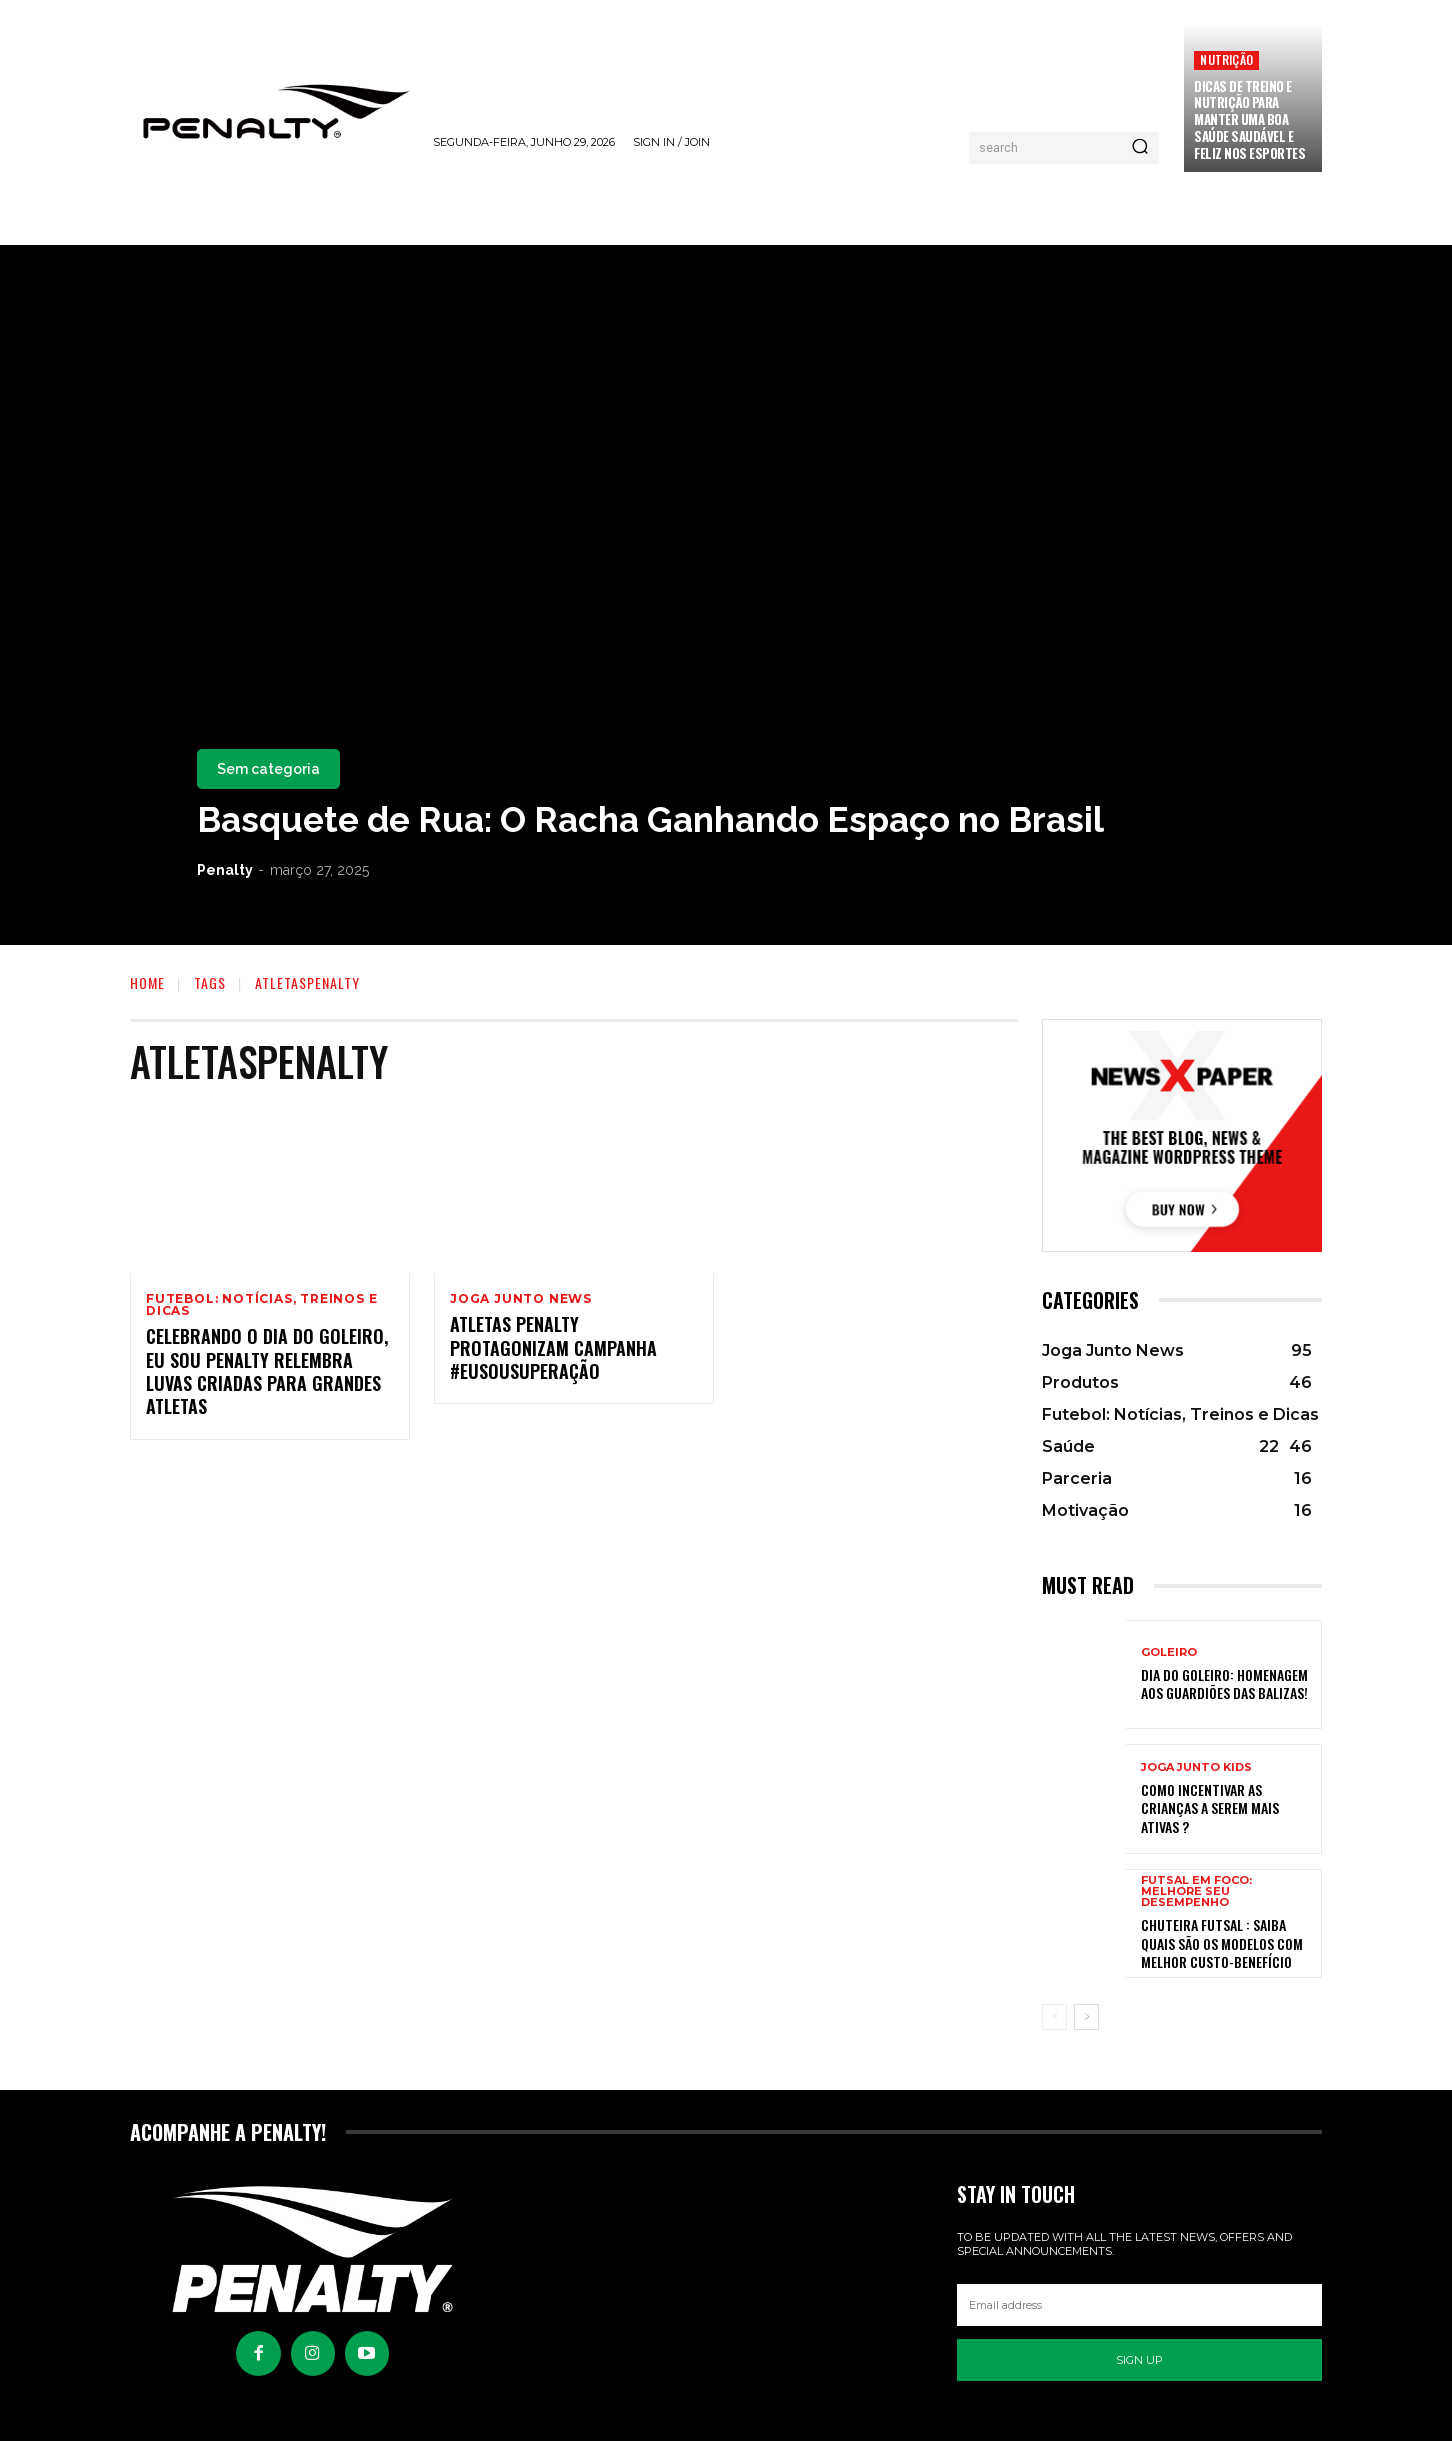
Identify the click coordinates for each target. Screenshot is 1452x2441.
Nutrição (1226, 59)
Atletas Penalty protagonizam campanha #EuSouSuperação (553, 1349)
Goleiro (1169, 1652)
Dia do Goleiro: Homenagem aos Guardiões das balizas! (1224, 1683)
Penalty (225, 870)
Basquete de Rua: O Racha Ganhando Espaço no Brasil (650, 819)
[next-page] (1086, 2017)
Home (147, 982)
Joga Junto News (521, 1299)
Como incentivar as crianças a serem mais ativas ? (1210, 1807)
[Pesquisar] (1140, 148)
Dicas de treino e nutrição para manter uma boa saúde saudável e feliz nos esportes (1249, 120)
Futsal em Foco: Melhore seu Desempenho (1196, 1891)
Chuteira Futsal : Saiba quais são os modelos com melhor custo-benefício (1222, 1942)
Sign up (1139, 2360)
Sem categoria (268, 769)
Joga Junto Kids (1196, 1767)
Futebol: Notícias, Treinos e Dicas (261, 1305)
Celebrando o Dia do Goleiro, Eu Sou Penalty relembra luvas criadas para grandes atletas (267, 1373)
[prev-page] (1054, 2017)
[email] (1139, 2305)
